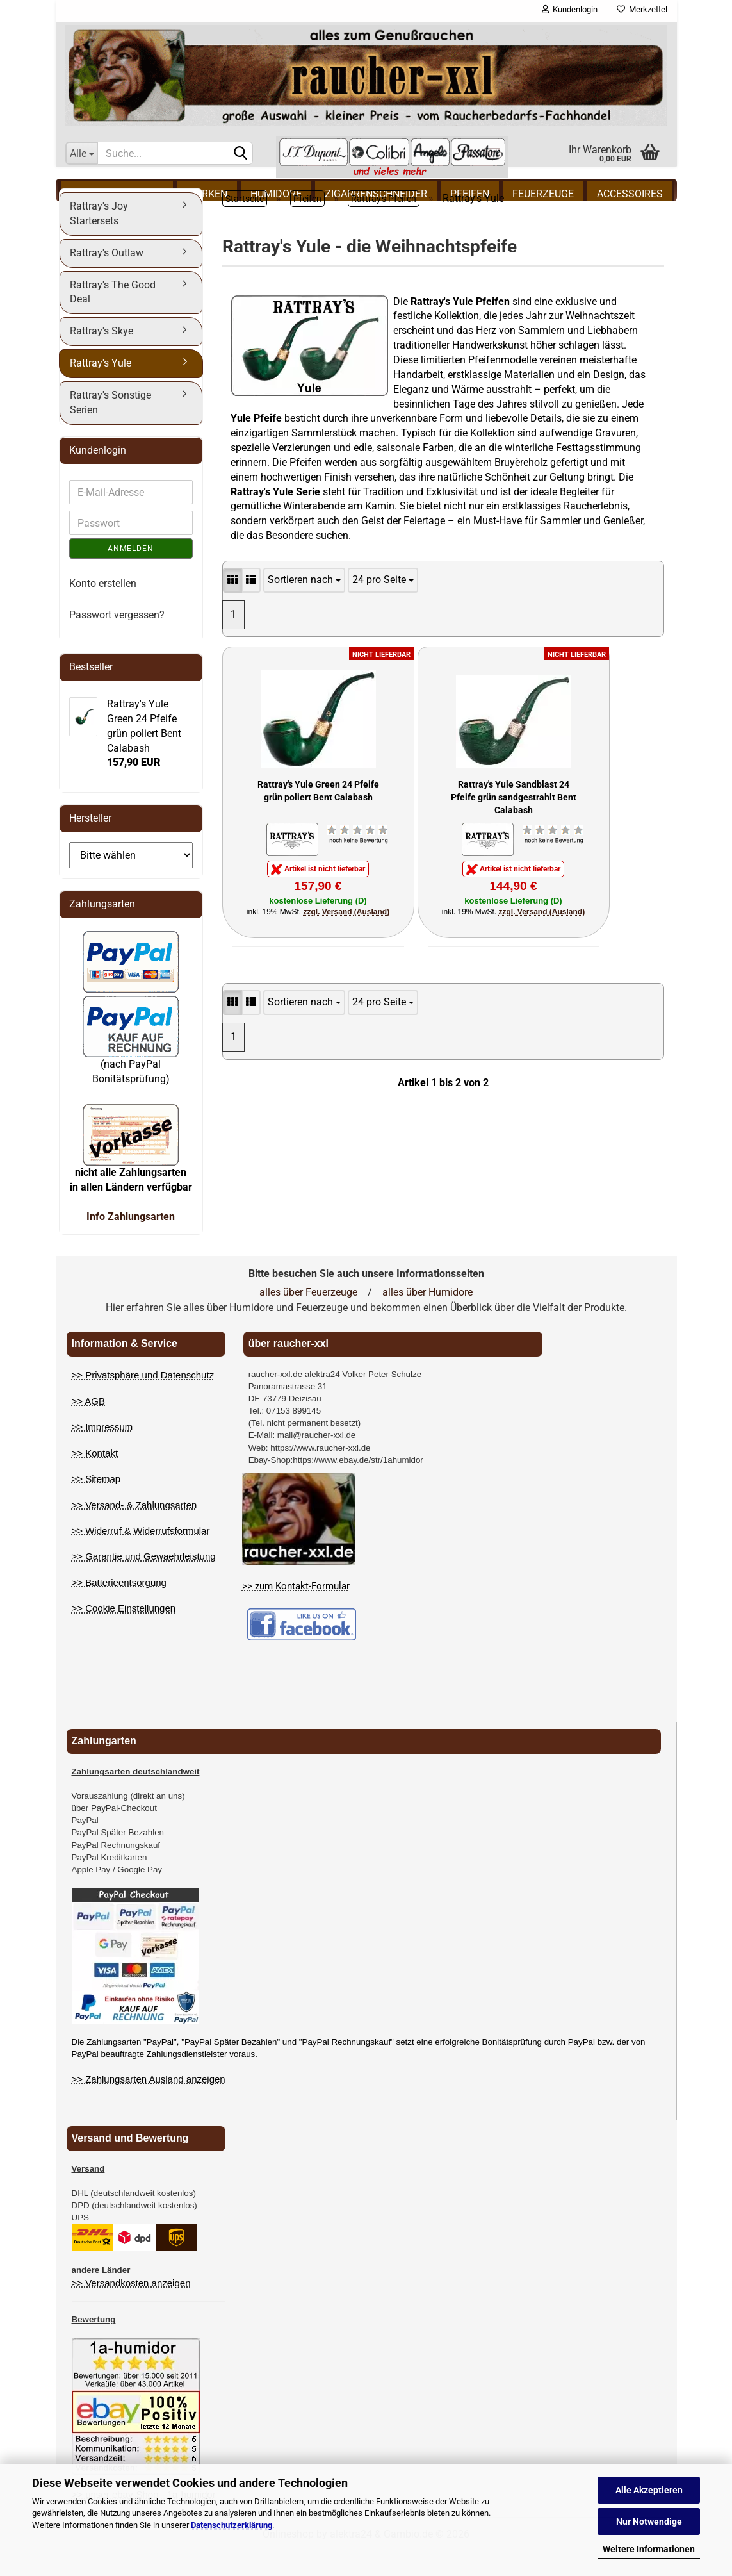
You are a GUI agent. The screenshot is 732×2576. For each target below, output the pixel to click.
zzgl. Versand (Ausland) (347, 938)
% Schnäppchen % (116, 194)
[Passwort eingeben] (131, 549)
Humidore (276, 194)
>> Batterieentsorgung (119, 1608)
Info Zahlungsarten (130, 1243)
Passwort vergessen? (117, 641)
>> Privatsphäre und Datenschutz (143, 1401)
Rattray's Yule (100, 389)
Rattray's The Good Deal (113, 318)
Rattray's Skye (101, 357)
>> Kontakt (95, 1479)
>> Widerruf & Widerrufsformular (141, 1556)
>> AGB (89, 1427)
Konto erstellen (102, 610)
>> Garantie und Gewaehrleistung (144, 1582)
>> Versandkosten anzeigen (131, 2309)
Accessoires (630, 194)
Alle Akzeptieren (649, 2490)
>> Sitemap (96, 1504)
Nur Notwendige (649, 2521)
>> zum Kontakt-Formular (296, 1612)
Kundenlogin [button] (570, 9)
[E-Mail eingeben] (131, 518)
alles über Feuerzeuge (308, 1318)
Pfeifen (469, 194)
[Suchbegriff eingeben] (175, 153)
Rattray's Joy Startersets (99, 239)
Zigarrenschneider (376, 194)
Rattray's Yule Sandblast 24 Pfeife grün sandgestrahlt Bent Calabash (513, 822)
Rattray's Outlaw (106, 279)
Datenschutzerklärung (231, 2525)
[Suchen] (241, 153)
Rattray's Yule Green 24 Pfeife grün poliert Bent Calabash (318, 817)
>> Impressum (102, 1453)
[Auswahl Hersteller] (131, 881)
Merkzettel (642, 9)
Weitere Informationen (649, 2549)
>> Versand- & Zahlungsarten (134, 1531)
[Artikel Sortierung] (304, 606)
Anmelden (131, 574)
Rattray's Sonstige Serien (110, 428)
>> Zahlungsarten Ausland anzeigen (148, 2105)
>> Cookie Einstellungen (124, 1634)
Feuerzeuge (543, 194)
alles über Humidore (427, 1318)
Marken (206, 194)
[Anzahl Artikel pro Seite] (383, 606)
